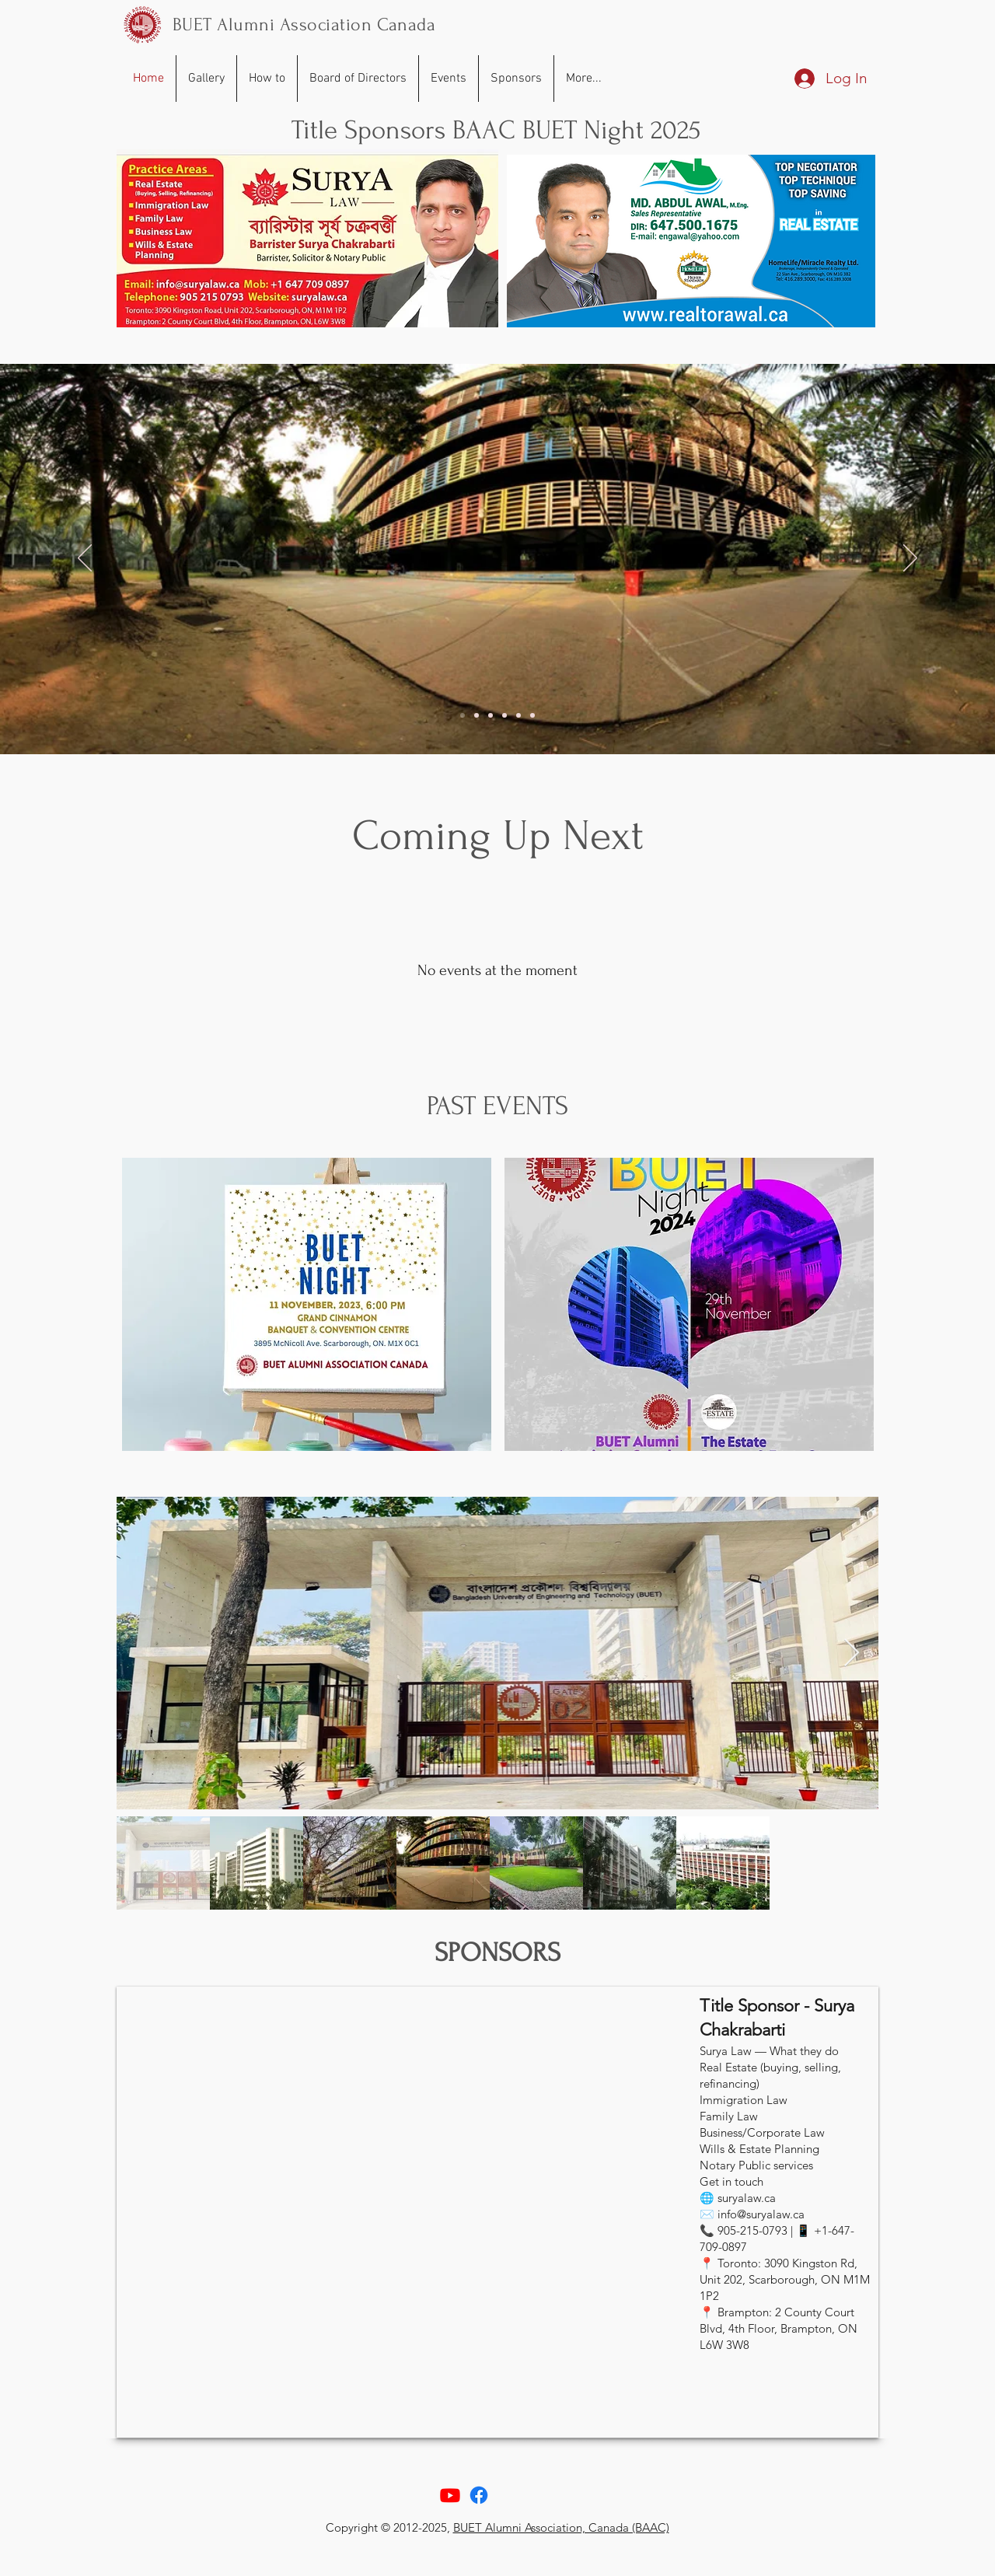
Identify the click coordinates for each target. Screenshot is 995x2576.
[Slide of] (462, 715)
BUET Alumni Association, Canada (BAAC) (561, 2527)
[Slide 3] (490, 715)
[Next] (910, 559)
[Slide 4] (504, 715)
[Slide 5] (518, 715)
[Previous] (85, 559)
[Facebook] (479, 2495)
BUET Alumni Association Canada (304, 24)
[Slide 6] (532, 715)
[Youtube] (450, 2495)
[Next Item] (852, 1653)
